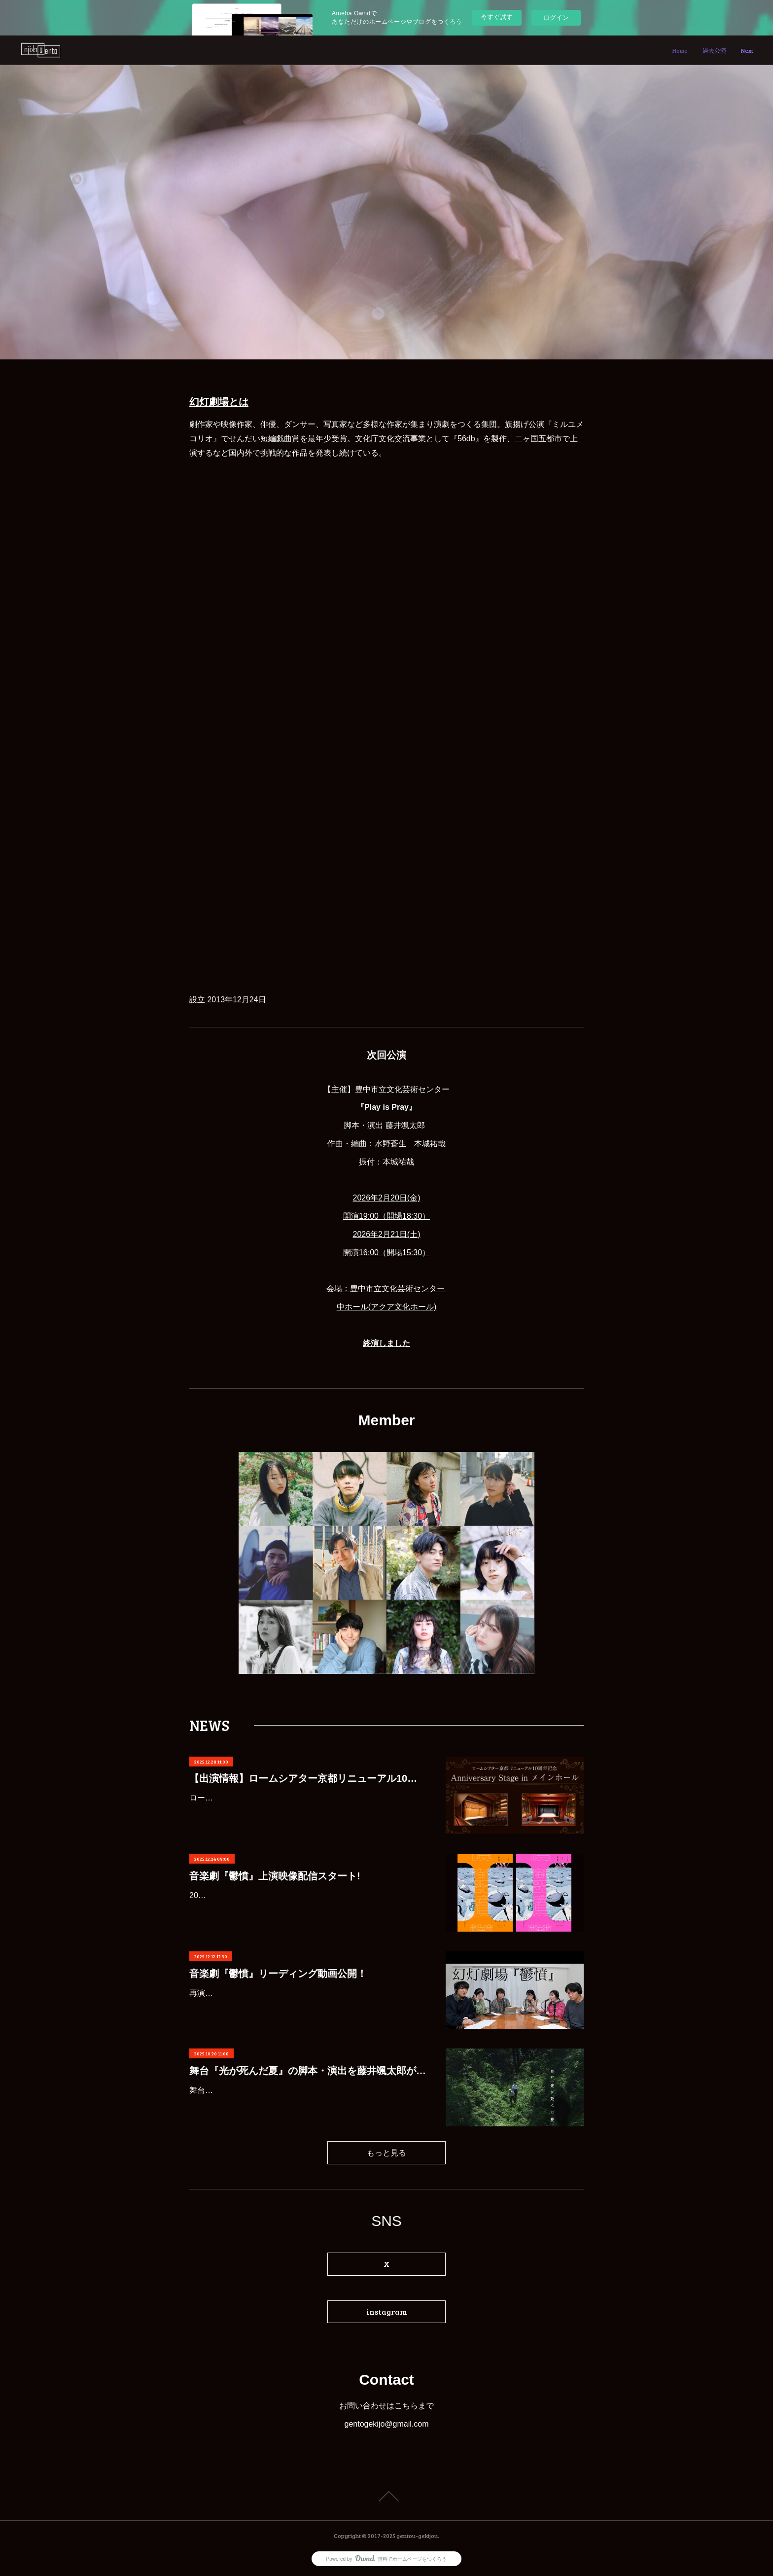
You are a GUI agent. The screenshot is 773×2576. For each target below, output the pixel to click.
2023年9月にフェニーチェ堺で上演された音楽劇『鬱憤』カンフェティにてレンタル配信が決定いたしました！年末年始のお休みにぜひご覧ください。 (307, 1909)
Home (680, 50)
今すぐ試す (497, 17)
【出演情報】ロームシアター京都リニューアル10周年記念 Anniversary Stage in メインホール (307, 1778)
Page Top (386, 2496)
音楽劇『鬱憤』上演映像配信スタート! (274, 1875)
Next (747, 50)
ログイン (556, 17)
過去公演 (714, 50)
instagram (386, 2311)
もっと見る (386, 2152)
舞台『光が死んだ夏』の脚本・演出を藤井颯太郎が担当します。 (307, 2070)
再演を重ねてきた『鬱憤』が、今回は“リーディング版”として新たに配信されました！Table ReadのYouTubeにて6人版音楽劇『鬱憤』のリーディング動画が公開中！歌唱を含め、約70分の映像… (306, 2007)
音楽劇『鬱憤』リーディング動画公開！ (278, 1973)
